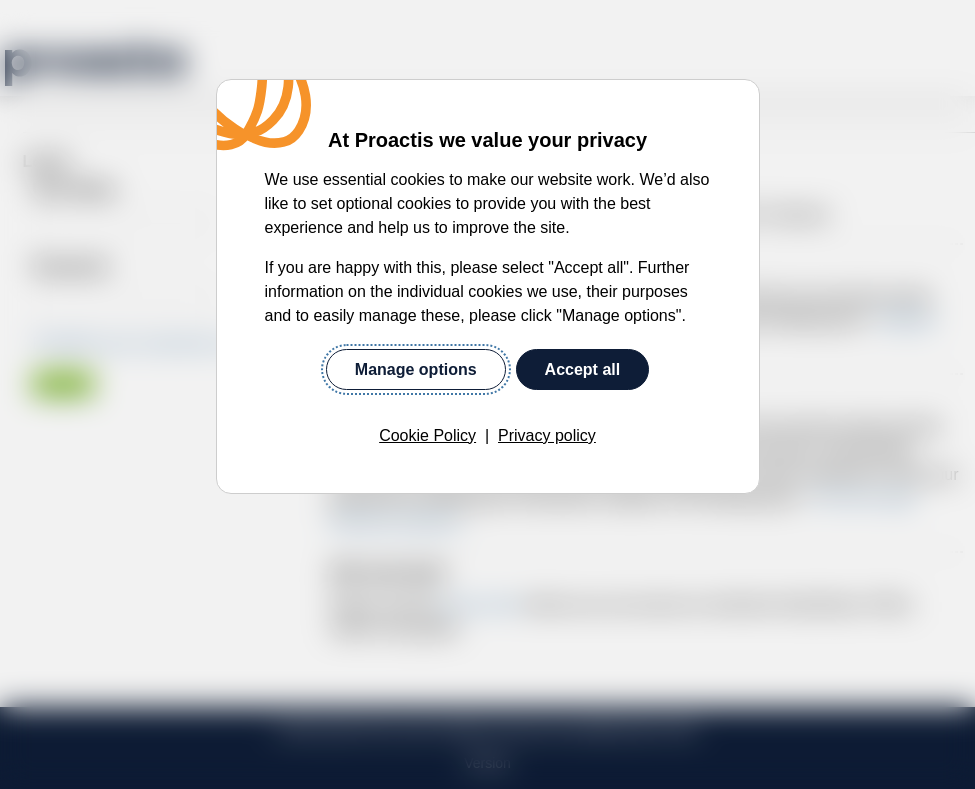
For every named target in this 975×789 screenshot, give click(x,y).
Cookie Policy (427, 435)
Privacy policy (547, 435)
